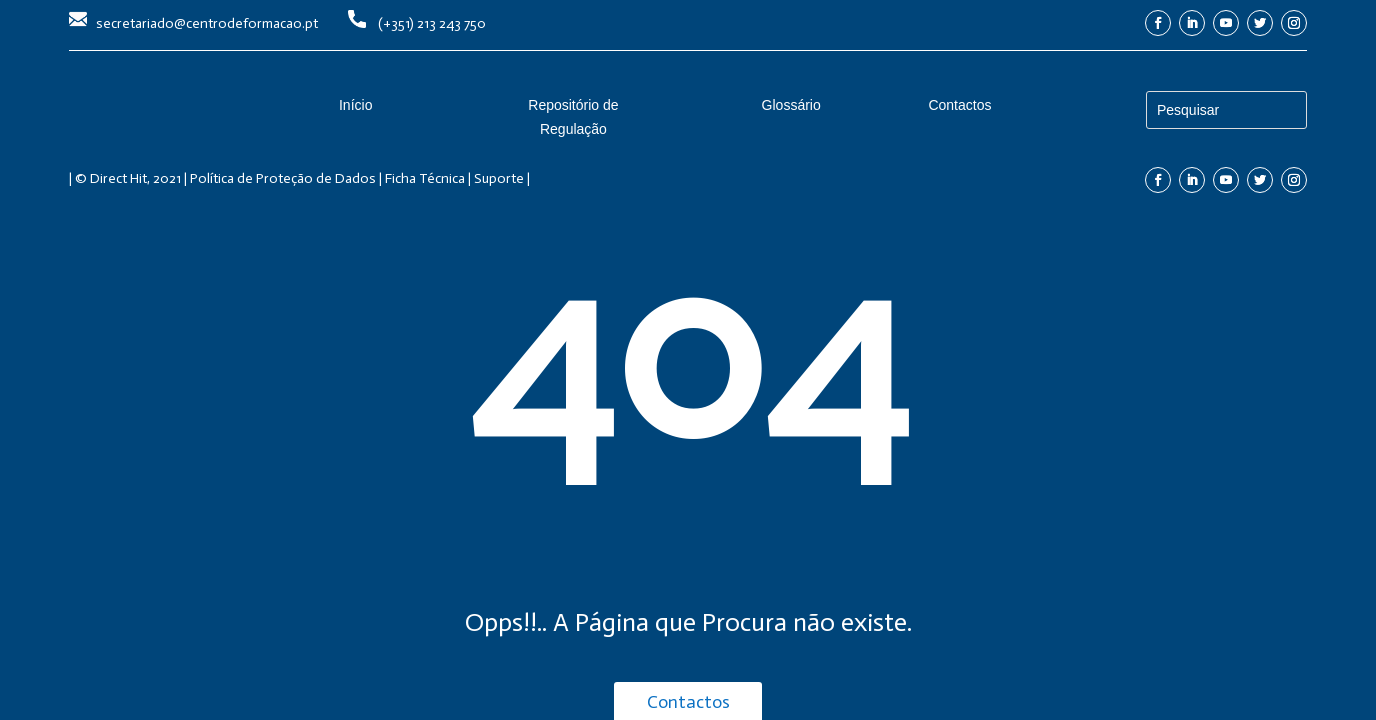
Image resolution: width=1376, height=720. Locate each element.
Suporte (499, 178)
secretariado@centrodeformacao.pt (207, 23)
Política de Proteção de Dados (283, 178)
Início (355, 105)
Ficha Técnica (425, 178)
